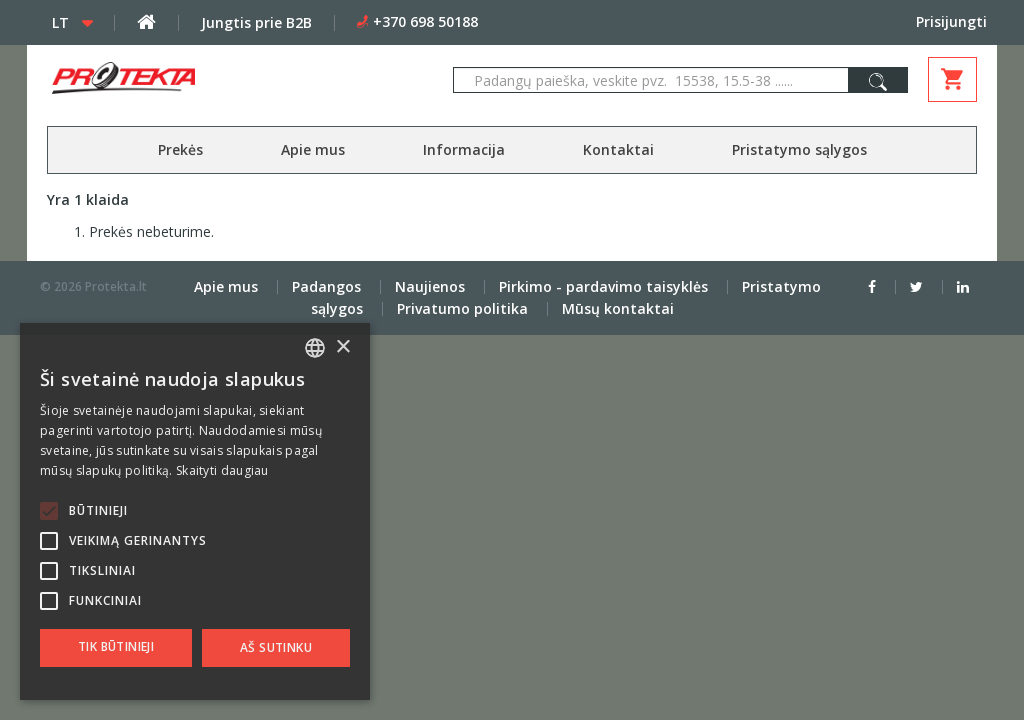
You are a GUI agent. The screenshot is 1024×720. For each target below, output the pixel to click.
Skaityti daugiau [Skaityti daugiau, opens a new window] (222, 470)
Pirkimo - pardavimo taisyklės (603, 286)
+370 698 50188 (425, 21)
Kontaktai (618, 149)
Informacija (464, 149)
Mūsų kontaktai (618, 308)
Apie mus (313, 149)
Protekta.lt (116, 286)
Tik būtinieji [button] (116, 646)
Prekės (180, 149)
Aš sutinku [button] (276, 647)
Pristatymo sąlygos (799, 149)
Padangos (326, 286)
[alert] (195, 511)
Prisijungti (951, 21)
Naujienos (430, 286)
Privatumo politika (462, 308)
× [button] (342, 347)
